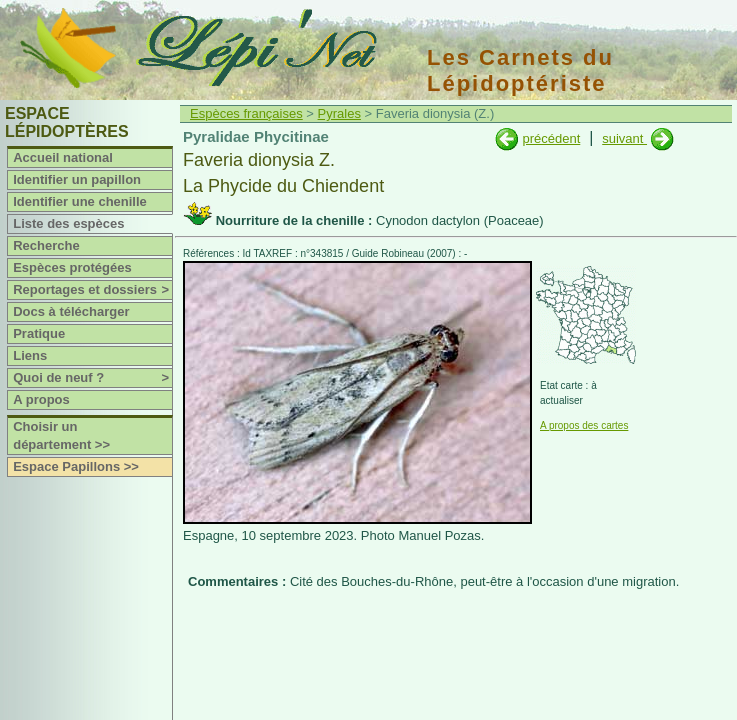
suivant (624, 138)
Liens (30, 355)
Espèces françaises (246, 113)
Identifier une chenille (80, 201)
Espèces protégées (72, 267)
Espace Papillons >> (76, 466)
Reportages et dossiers (92, 290)
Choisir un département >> (61, 435)
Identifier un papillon (77, 179)
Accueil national (63, 157)
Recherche (46, 245)
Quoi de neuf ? (92, 378)
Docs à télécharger (71, 311)
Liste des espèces (68, 223)
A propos (41, 399)
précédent (551, 138)
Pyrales (339, 113)
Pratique (39, 333)
